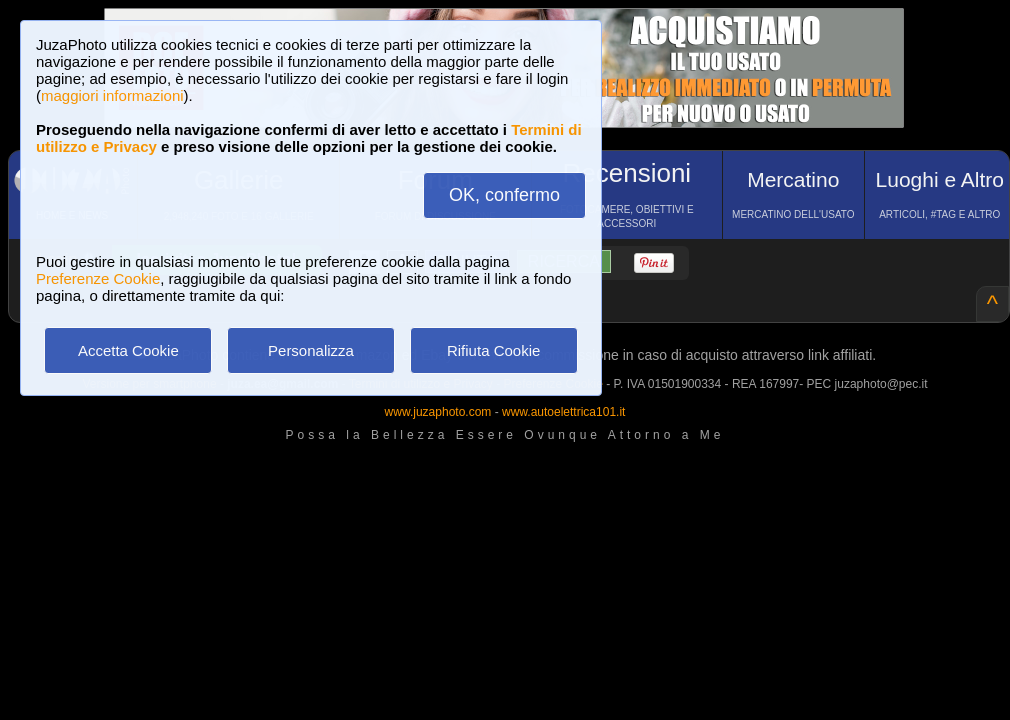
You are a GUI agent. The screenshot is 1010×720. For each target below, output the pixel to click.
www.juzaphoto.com (438, 412)
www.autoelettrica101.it (563, 412)
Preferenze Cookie (98, 278)
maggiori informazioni (112, 95)
